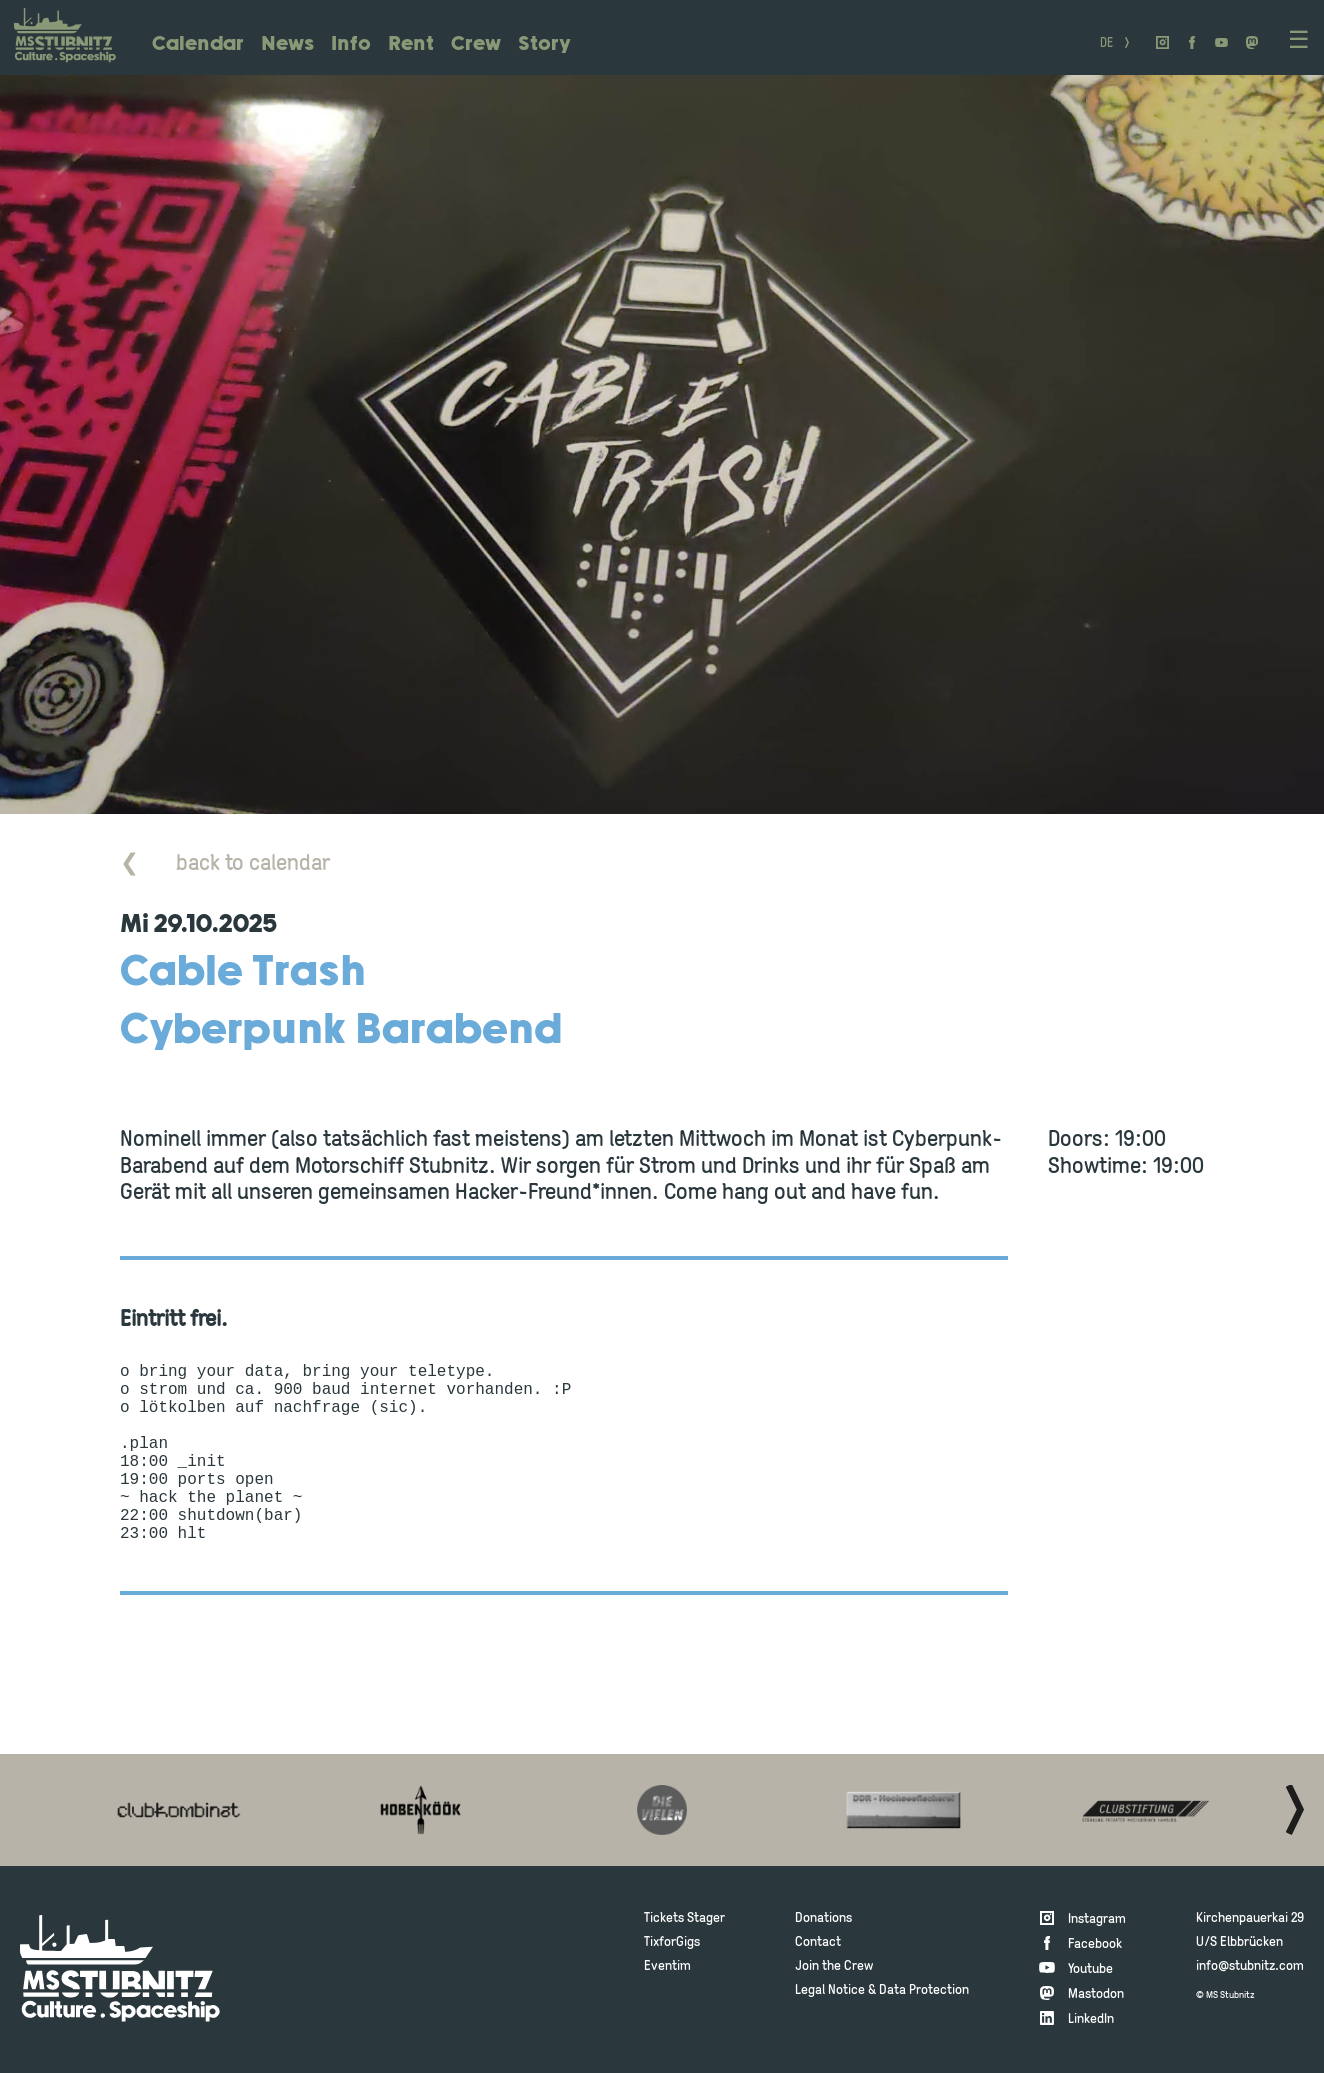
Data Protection (924, 1990)
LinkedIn (1091, 2019)
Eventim (667, 1966)
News (287, 44)
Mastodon (1096, 1994)
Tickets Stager (684, 1918)
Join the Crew (834, 1966)
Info (351, 44)
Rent (411, 44)
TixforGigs (672, 1942)
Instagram (1097, 1919)
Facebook (1095, 1944)
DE (1106, 44)
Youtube (1090, 1969)
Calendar (198, 44)
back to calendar (225, 864)
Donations (823, 1918)
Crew (476, 44)
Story (544, 44)
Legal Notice (830, 1990)
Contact (818, 1942)
